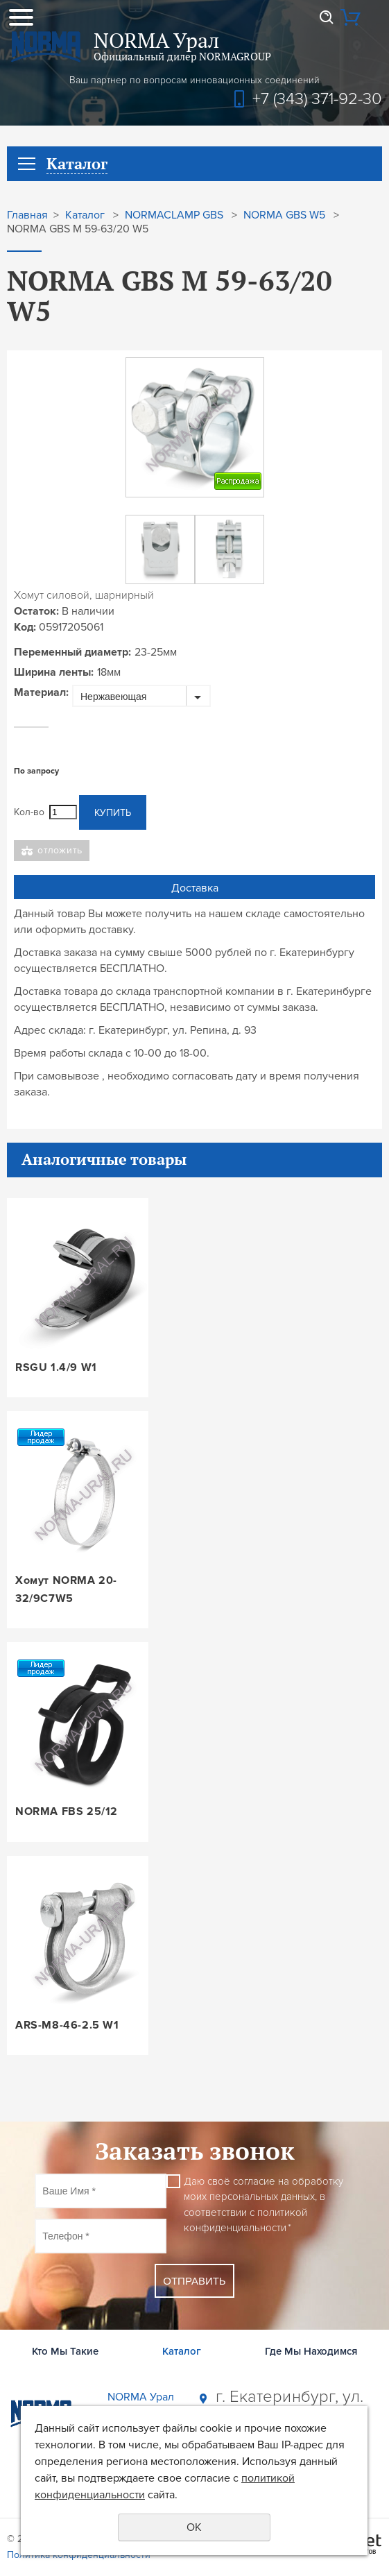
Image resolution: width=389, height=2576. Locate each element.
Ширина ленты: (54, 672)
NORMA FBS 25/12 (66, 1811)
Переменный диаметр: (72, 652)
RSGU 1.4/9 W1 (56, 1367)
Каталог (85, 215)
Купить (112, 813)
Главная (27, 215)
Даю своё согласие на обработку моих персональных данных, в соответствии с (263, 2205)
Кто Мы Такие (65, 2351)
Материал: (41, 692)
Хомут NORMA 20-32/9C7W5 (66, 1589)
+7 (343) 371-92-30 (317, 99)
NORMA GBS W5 (284, 215)
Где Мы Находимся (311, 2351)
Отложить (60, 850)
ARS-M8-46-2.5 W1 (67, 2025)
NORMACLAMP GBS (174, 215)
